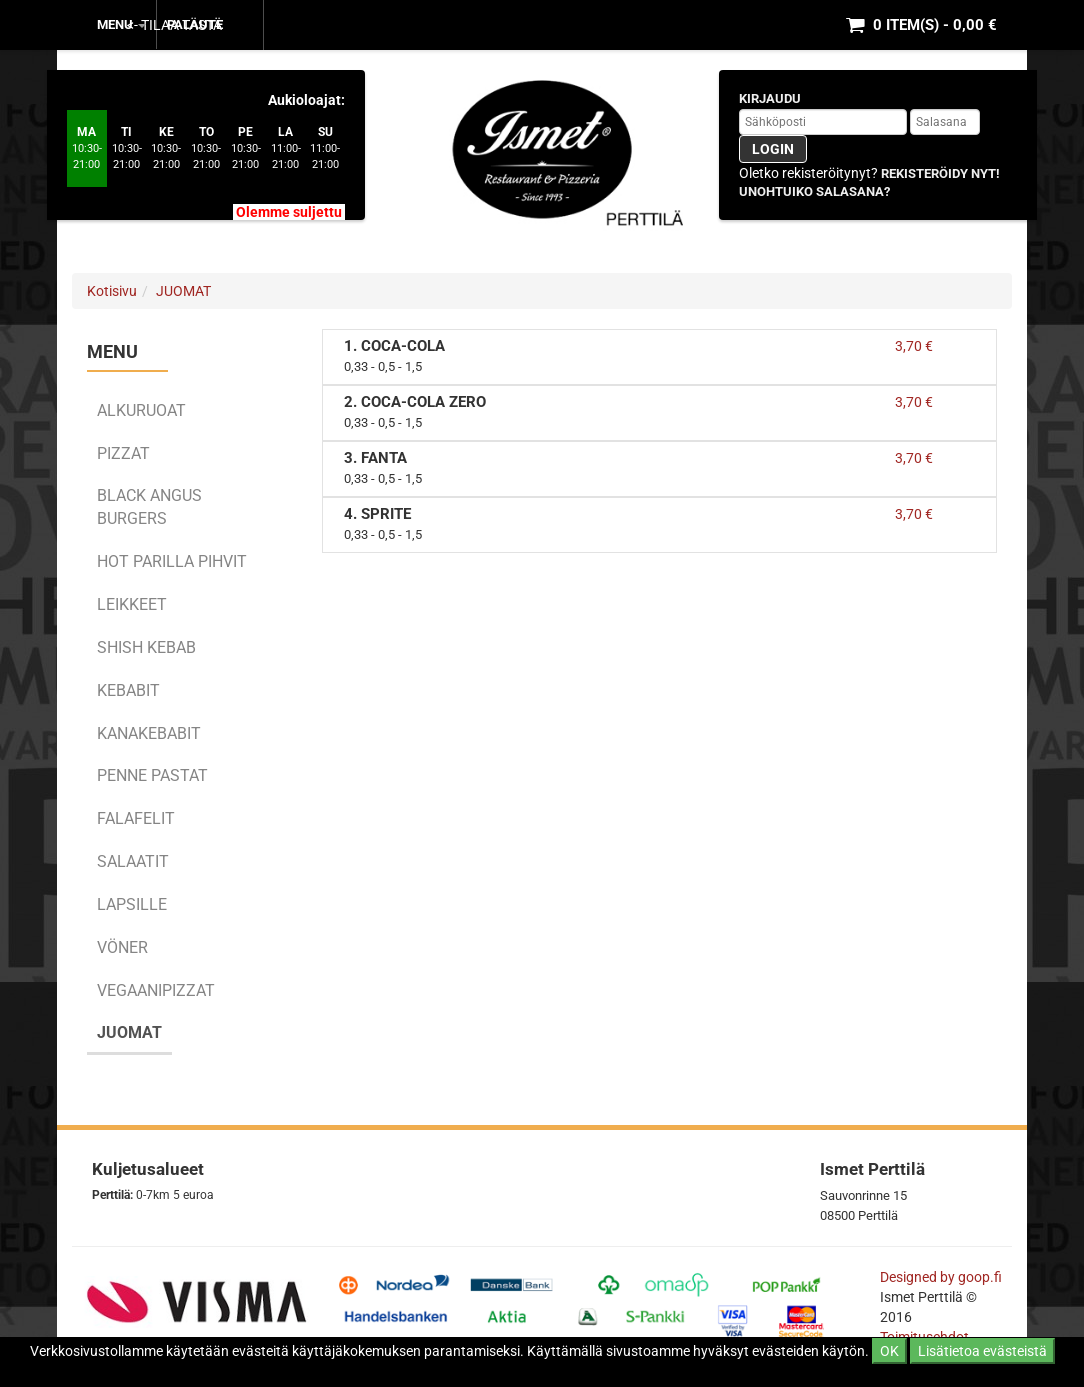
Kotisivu (112, 291)
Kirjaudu (770, 98)
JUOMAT (183, 291)
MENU (121, 24)
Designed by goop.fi (941, 1277)
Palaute (195, 24)
